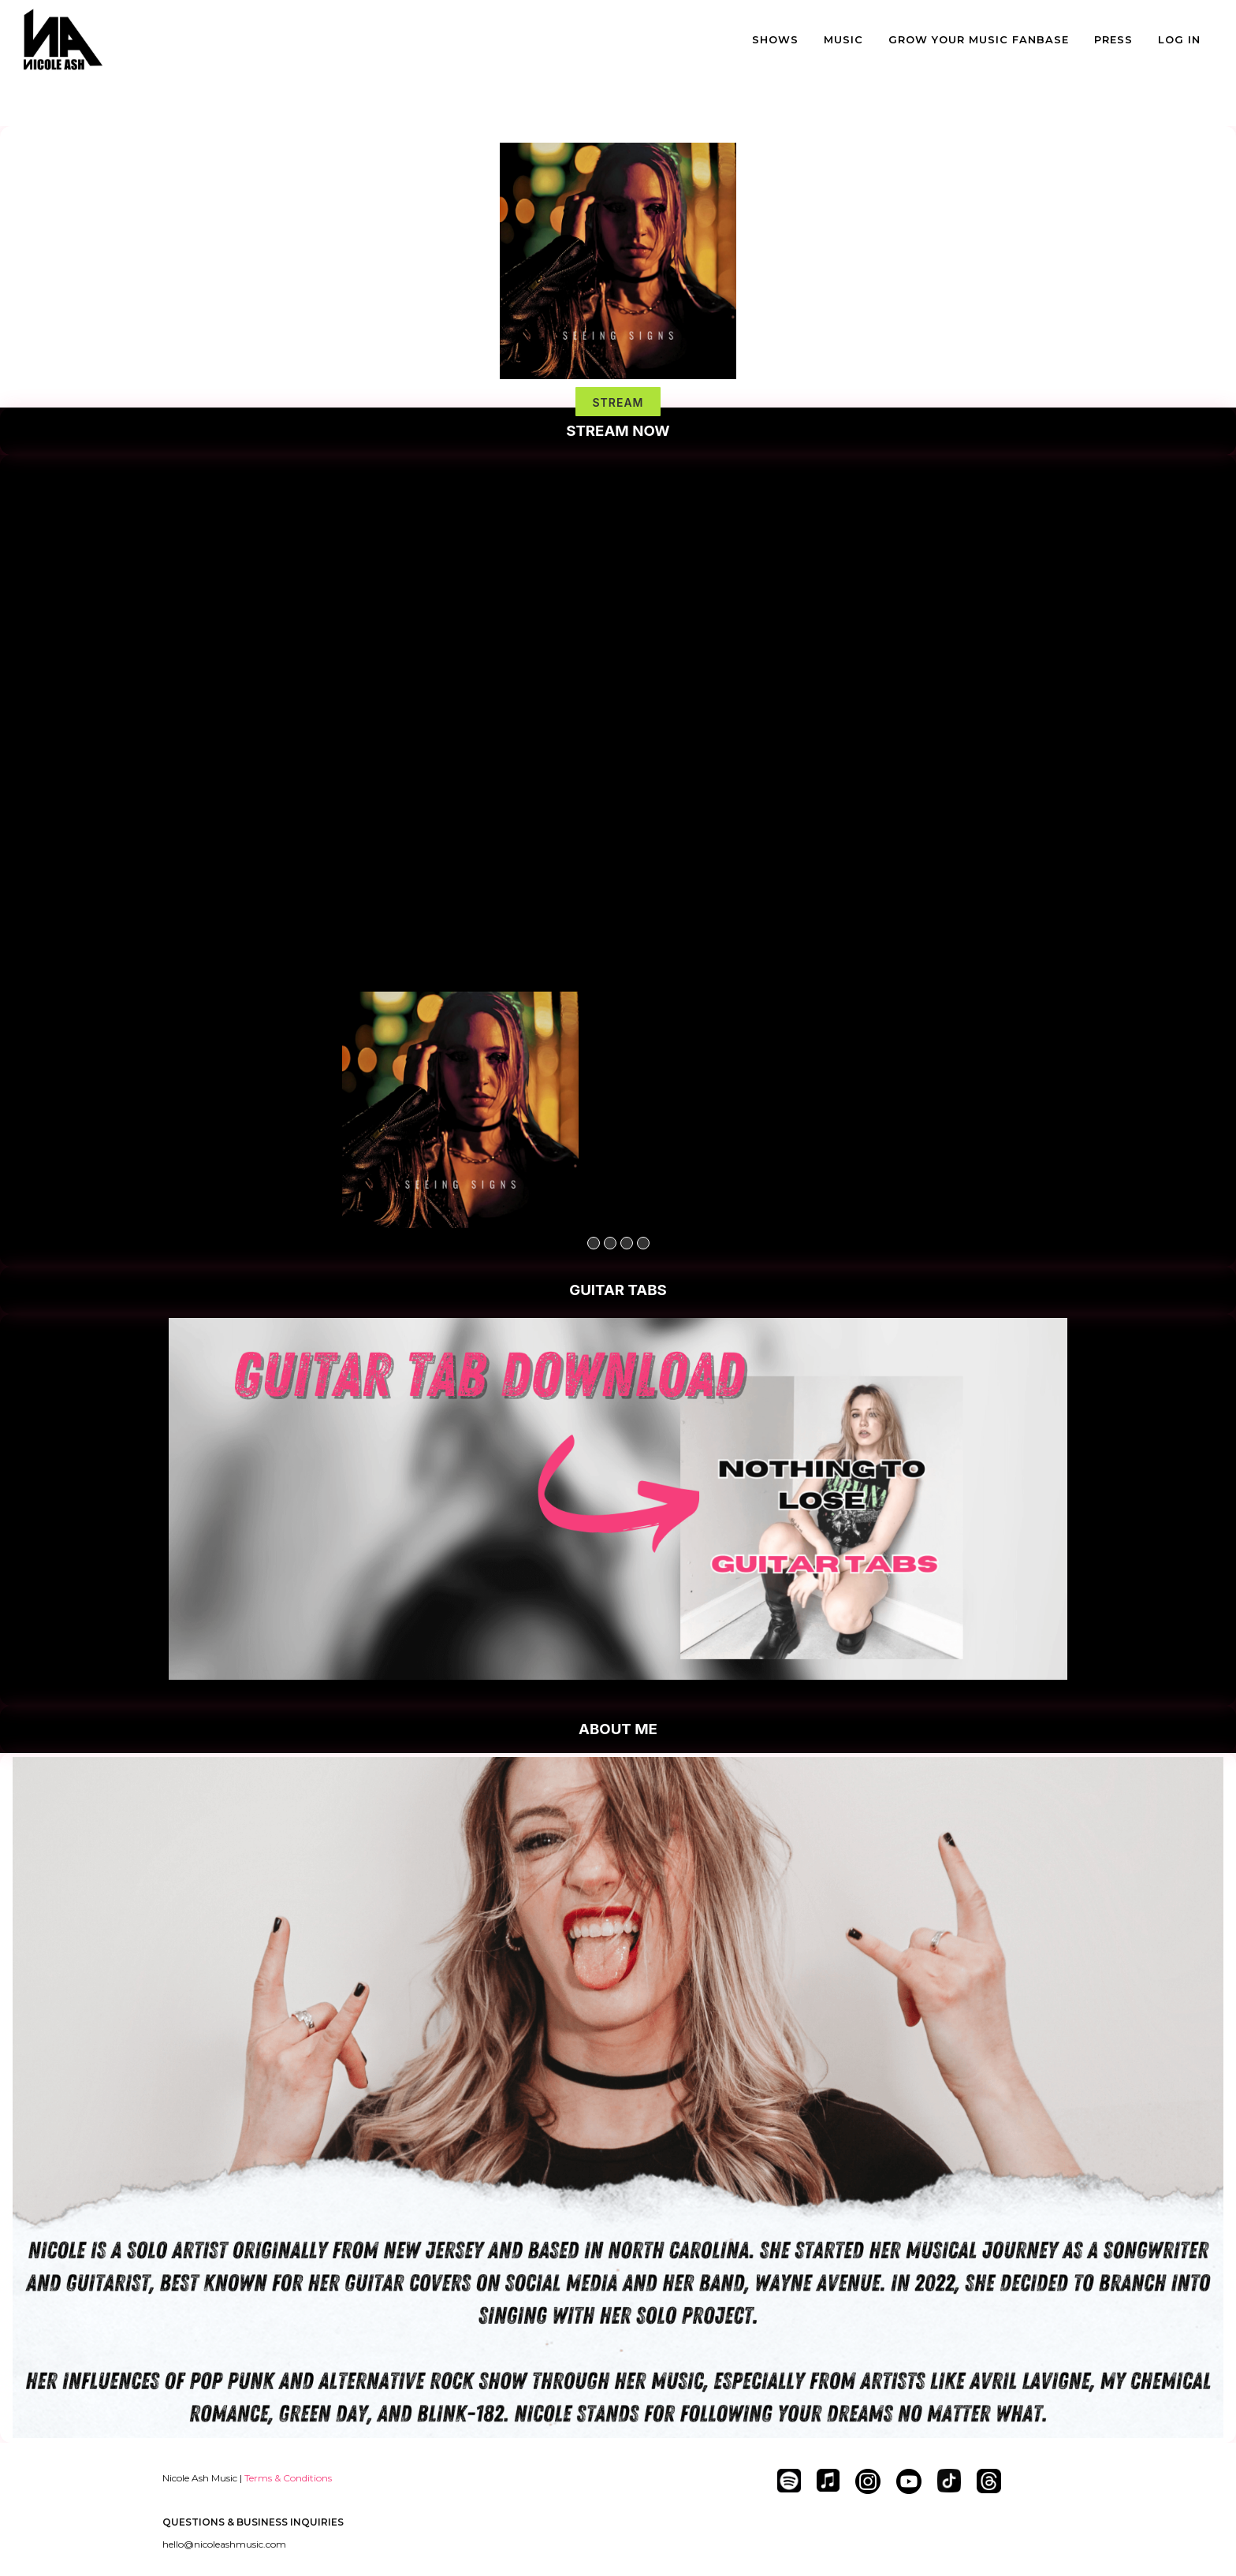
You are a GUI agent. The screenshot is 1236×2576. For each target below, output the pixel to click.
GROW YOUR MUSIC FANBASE (978, 39)
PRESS (1113, 39)
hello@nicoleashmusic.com (224, 2544)
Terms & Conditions (288, 2478)
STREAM (618, 402)
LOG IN (1179, 39)
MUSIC (843, 39)
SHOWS (775, 39)
